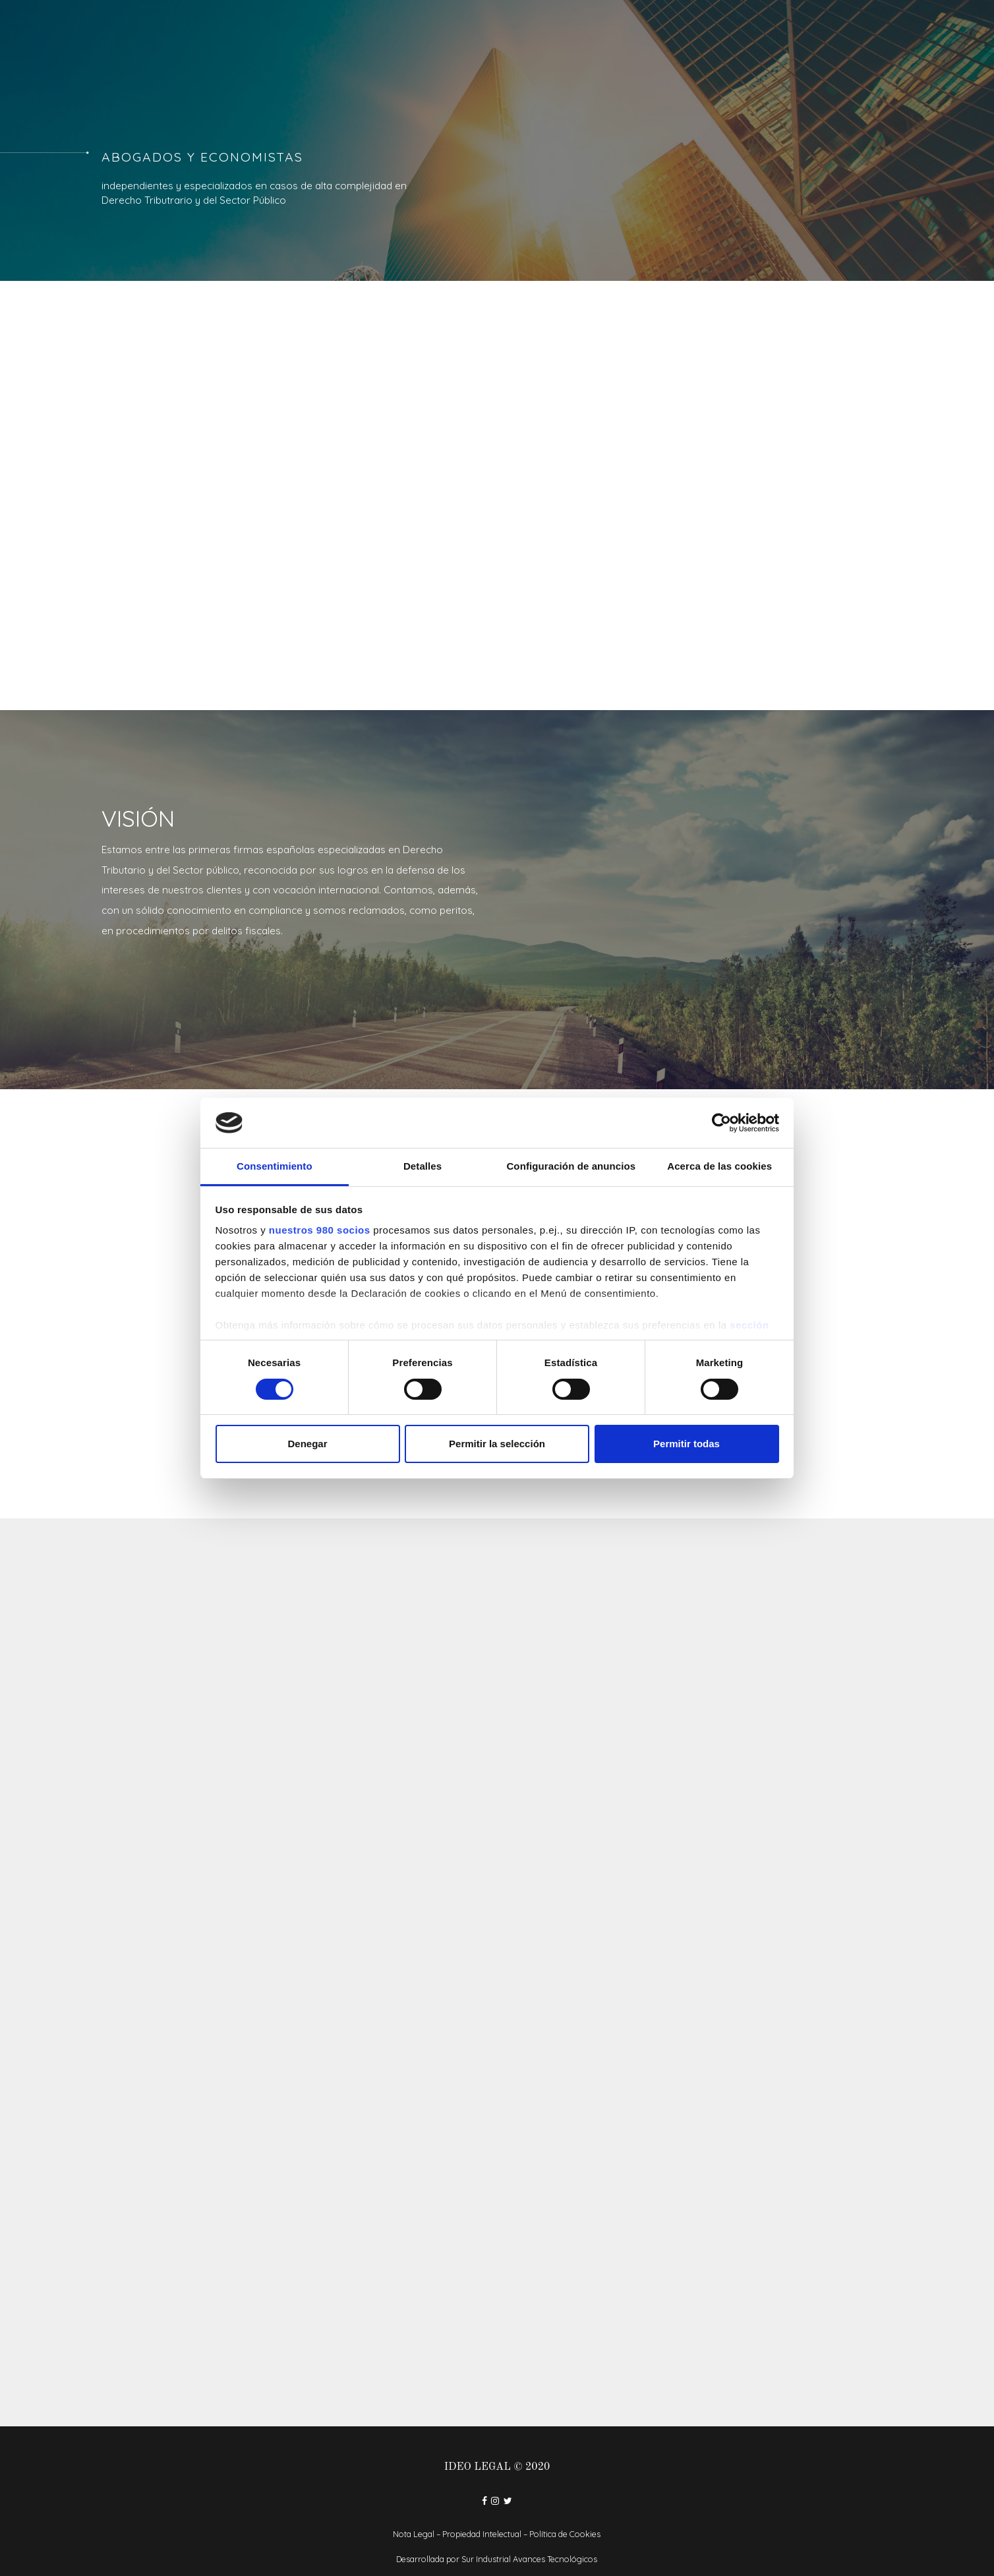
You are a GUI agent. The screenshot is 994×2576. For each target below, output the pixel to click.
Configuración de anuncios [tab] (570, 1166)
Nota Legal (413, 2534)
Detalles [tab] (422, 1166)
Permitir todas (686, 1443)
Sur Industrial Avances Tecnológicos (529, 2559)
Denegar (307, 1443)
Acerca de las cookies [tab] (719, 1166)
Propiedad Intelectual (481, 2534)
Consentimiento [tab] (274, 1166)
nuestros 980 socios (319, 1230)
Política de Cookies (564, 2534)
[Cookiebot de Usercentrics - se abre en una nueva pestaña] (721, 1123)
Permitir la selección (497, 1443)
